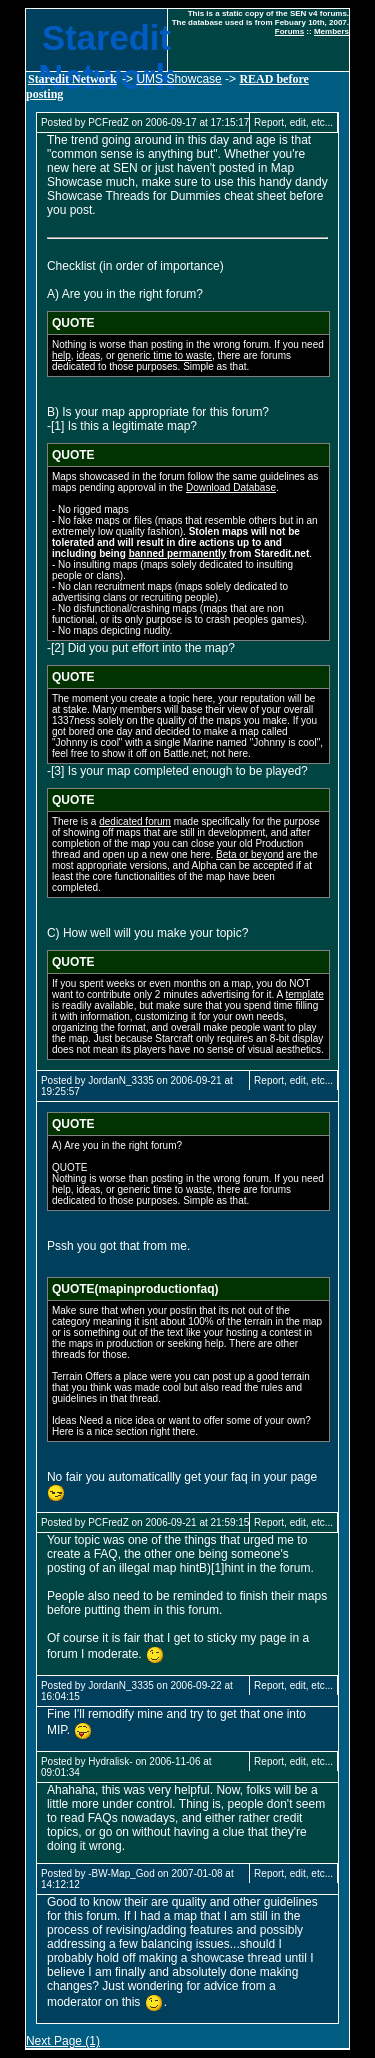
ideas (88, 355)
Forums (289, 31)
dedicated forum (135, 821)
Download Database (231, 487)
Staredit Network (72, 79)
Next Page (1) (63, 2041)
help (61, 355)
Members (331, 31)
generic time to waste (165, 355)
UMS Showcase (178, 79)
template (304, 994)
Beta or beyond (250, 854)
